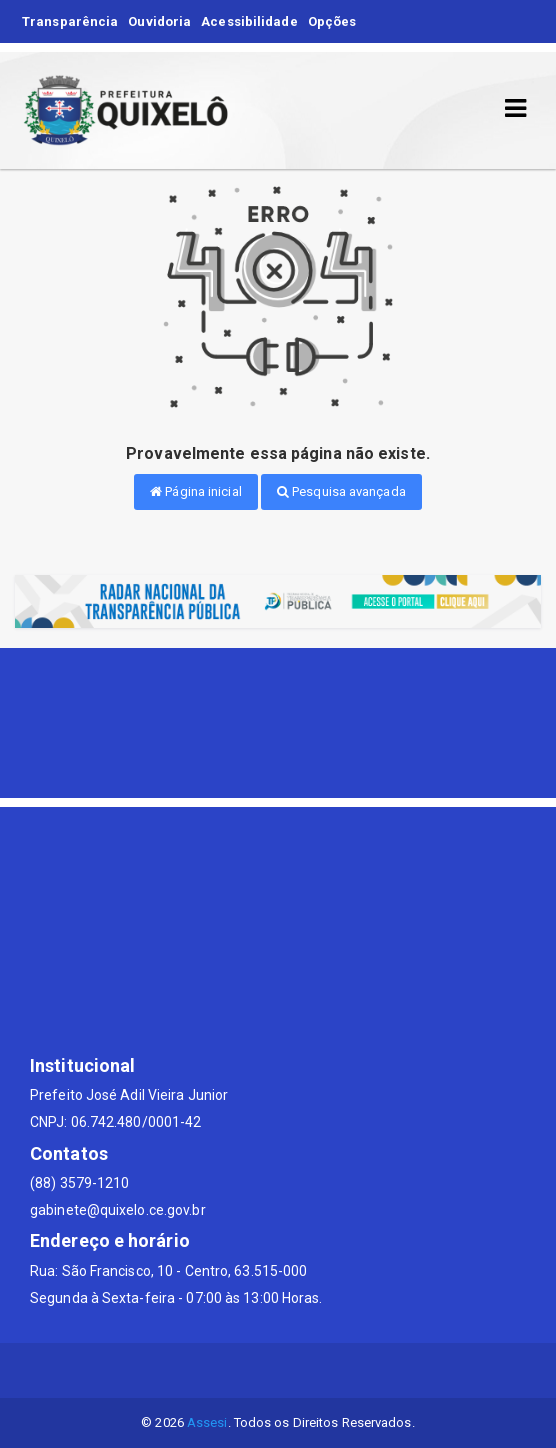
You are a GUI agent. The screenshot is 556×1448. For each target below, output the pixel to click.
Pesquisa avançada (341, 491)
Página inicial (196, 491)
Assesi (207, 1422)
